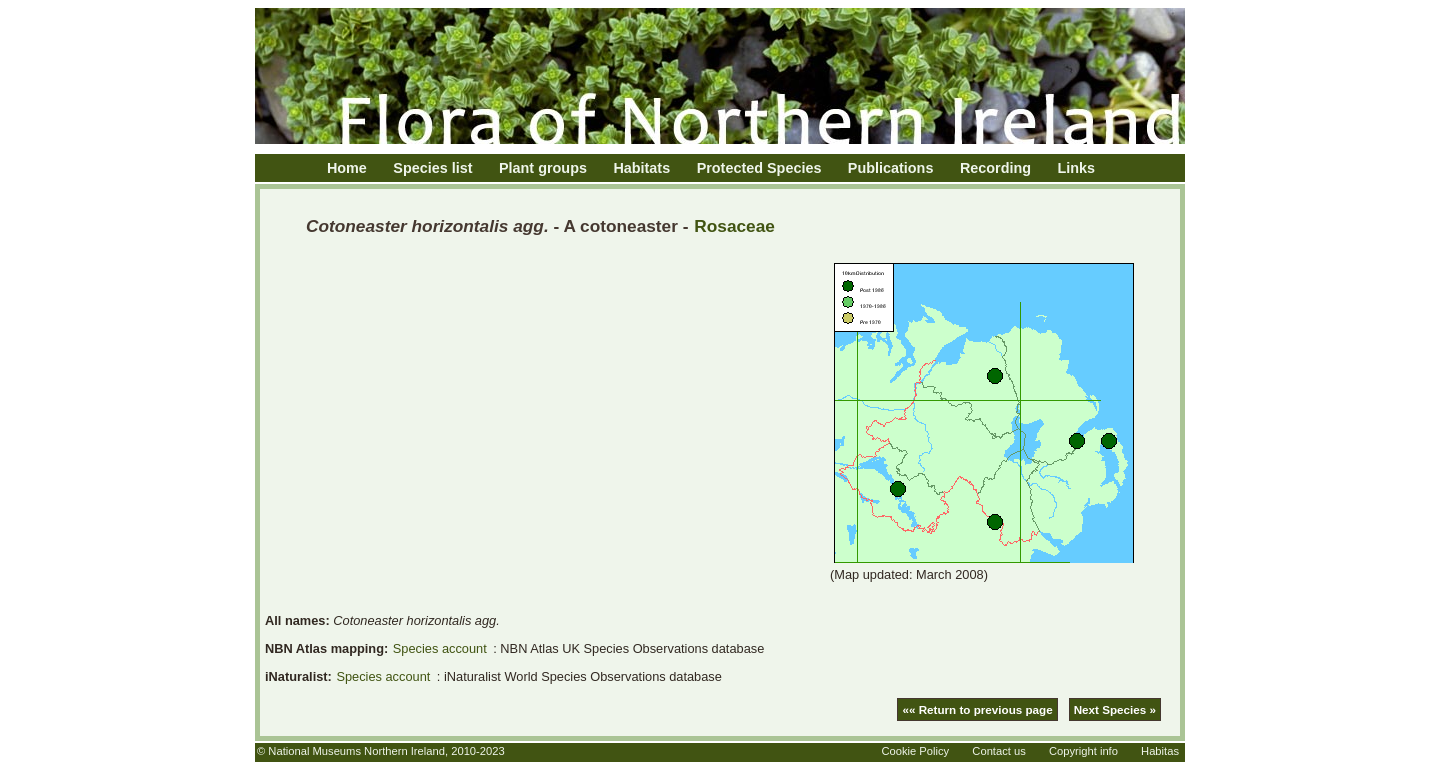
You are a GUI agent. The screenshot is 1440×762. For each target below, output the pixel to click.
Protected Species (759, 168)
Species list (432, 168)
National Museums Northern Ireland (356, 751)
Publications (891, 168)
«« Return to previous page (977, 709)
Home (347, 168)
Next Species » (1115, 709)
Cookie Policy (915, 751)
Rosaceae (734, 226)
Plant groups (543, 168)
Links (1077, 168)
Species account (440, 648)
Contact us (998, 751)
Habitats (641, 168)
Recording (995, 168)
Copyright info (1083, 751)
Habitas (1160, 751)
